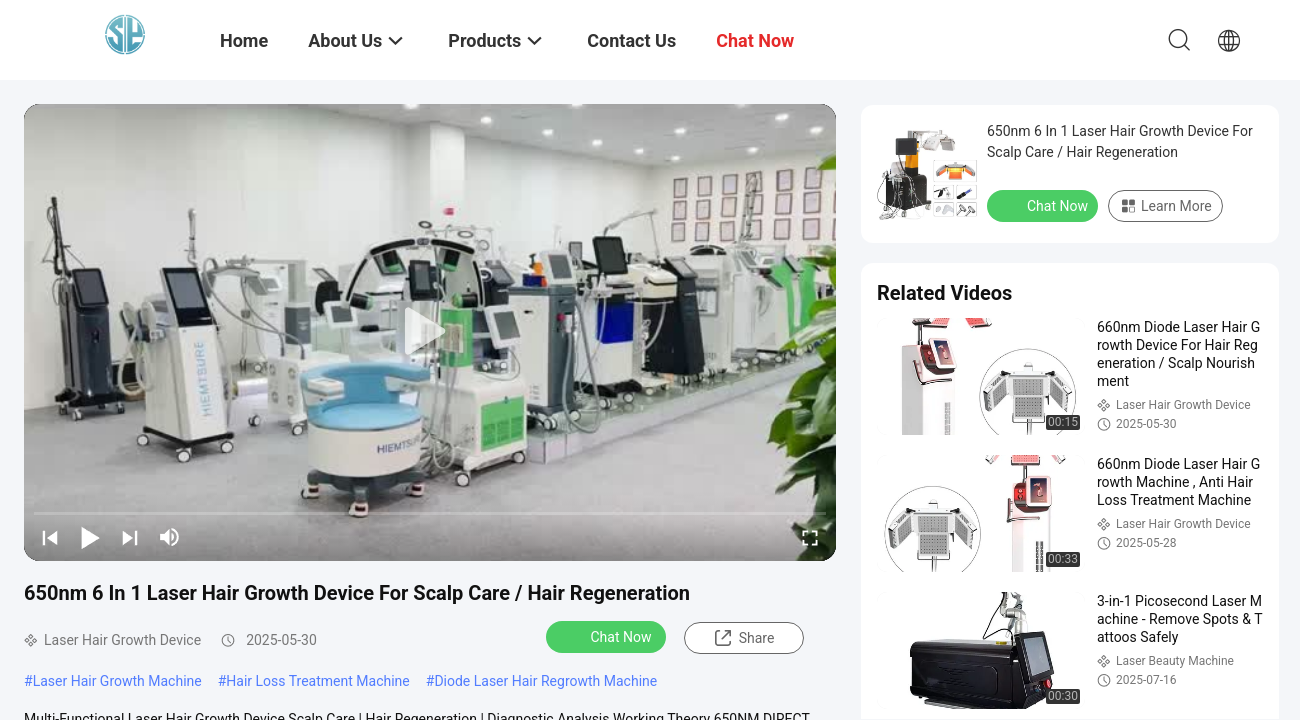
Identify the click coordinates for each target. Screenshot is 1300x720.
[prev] (50, 537)
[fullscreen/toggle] (810, 537)
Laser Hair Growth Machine (117, 681)
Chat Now (608, 636)
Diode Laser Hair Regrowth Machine (545, 681)
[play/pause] (90, 537)
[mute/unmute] (170, 537)
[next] (130, 537)
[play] (430, 332)
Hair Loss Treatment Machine (317, 681)
